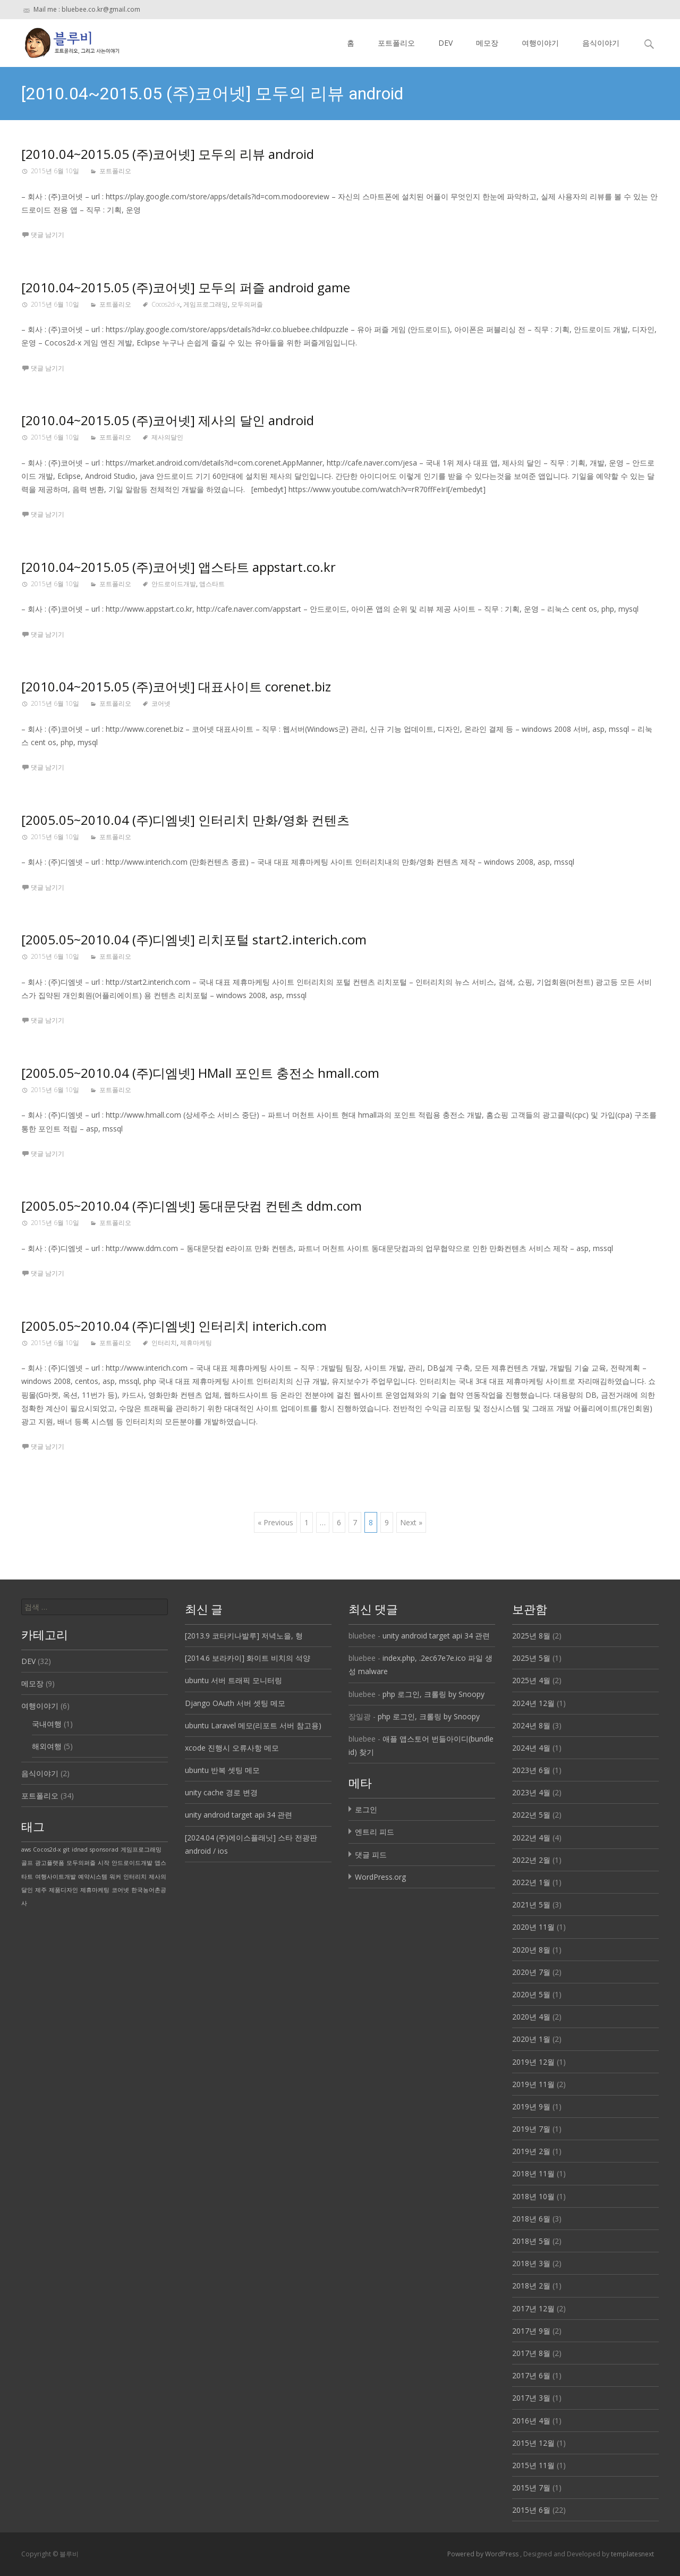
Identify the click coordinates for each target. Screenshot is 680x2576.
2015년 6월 (531, 2510)
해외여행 (47, 1746)
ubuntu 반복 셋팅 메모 (222, 1770)
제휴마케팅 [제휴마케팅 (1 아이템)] (94, 1890)
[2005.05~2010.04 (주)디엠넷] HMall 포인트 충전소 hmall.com (200, 1073)
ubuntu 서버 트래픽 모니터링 (233, 1680)
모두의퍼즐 (247, 304)
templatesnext (632, 2553)
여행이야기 (540, 43)
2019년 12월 (533, 2062)
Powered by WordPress (483, 2553)
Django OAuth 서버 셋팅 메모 (235, 1703)
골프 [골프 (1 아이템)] (27, 1862)
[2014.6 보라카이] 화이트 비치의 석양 (247, 1658)
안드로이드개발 (173, 583)
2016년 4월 (531, 2420)
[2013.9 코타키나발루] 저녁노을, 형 (244, 1636)
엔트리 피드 (374, 1832)
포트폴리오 (396, 43)
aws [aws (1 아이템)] (26, 1849)
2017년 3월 (531, 2398)
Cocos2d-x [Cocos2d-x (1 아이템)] (47, 1849)
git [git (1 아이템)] (66, 1849)
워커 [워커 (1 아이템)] (115, 1876)
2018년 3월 (531, 2263)
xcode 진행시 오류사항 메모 (232, 1748)
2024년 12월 (533, 1703)
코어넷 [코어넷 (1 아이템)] (120, 1890)
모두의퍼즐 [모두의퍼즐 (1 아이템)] (81, 1862)
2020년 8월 (531, 1950)
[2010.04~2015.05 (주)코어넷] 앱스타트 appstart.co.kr (178, 567)
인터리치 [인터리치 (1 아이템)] (135, 1876)
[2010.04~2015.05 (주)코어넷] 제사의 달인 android (167, 420)
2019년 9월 (531, 2106)
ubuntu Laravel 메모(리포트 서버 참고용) (253, 1725)
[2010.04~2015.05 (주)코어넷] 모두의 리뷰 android (167, 154)
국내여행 (47, 1724)
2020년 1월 (531, 2039)
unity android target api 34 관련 (238, 1815)
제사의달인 (167, 437)
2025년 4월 (531, 1680)
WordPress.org (380, 1877)
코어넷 (161, 703)
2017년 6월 (531, 2375)
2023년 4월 (531, 1792)
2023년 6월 (531, 1770)
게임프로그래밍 (205, 304)
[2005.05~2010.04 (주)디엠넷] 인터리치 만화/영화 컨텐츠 (185, 820)
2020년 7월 (531, 1972)
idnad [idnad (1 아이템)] (80, 1849)
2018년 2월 (531, 2286)
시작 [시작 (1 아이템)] (103, 1862)
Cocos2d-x (165, 304)
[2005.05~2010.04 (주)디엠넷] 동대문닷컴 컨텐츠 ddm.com (191, 1205)
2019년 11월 (533, 2084)
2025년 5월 (531, 1658)
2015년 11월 (533, 2465)
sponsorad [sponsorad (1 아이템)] (104, 1849)
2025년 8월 (531, 1636)
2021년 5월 (531, 1904)
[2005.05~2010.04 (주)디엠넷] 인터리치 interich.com (174, 1326)
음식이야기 (600, 43)
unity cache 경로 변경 (221, 1792)
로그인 (366, 1809)
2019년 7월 (531, 2129)
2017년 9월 (531, 2331)
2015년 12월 (533, 2443)
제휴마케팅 (196, 1342)
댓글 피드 (371, 1854)
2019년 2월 (531, 2151)
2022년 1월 (531, 1882)
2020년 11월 (533, 1927)
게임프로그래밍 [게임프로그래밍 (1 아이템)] (141, 1849)
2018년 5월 (531, 2241)
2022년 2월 (531, 1860)
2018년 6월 (531, 2219)
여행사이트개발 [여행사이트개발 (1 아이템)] (55, 1876)
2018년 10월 (533, 2196)
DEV (445, 43)
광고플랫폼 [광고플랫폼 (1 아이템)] (49, 1862)
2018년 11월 (533, 2173)
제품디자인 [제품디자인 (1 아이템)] (63, 1890)
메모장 (487, 43)
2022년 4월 (531, 1837)
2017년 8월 (531, 2353)
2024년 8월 (531, 1725)
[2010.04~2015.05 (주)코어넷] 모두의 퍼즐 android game (185, 287)
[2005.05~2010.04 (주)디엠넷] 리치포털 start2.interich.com (194, 939)
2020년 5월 (531, 1994)
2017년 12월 (533, 2308)
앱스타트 (212, 583)
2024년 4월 (531, 1748)
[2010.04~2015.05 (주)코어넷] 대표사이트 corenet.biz (176, 686)
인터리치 (164, 1342)
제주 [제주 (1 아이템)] (41, 1890)
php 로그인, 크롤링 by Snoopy (433, 1694)
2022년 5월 (531, 1815)
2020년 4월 (531, 2017)
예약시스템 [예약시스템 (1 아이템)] (92, 1876)
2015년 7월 (531, 2487)
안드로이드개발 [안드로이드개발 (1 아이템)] (132, 1862)
